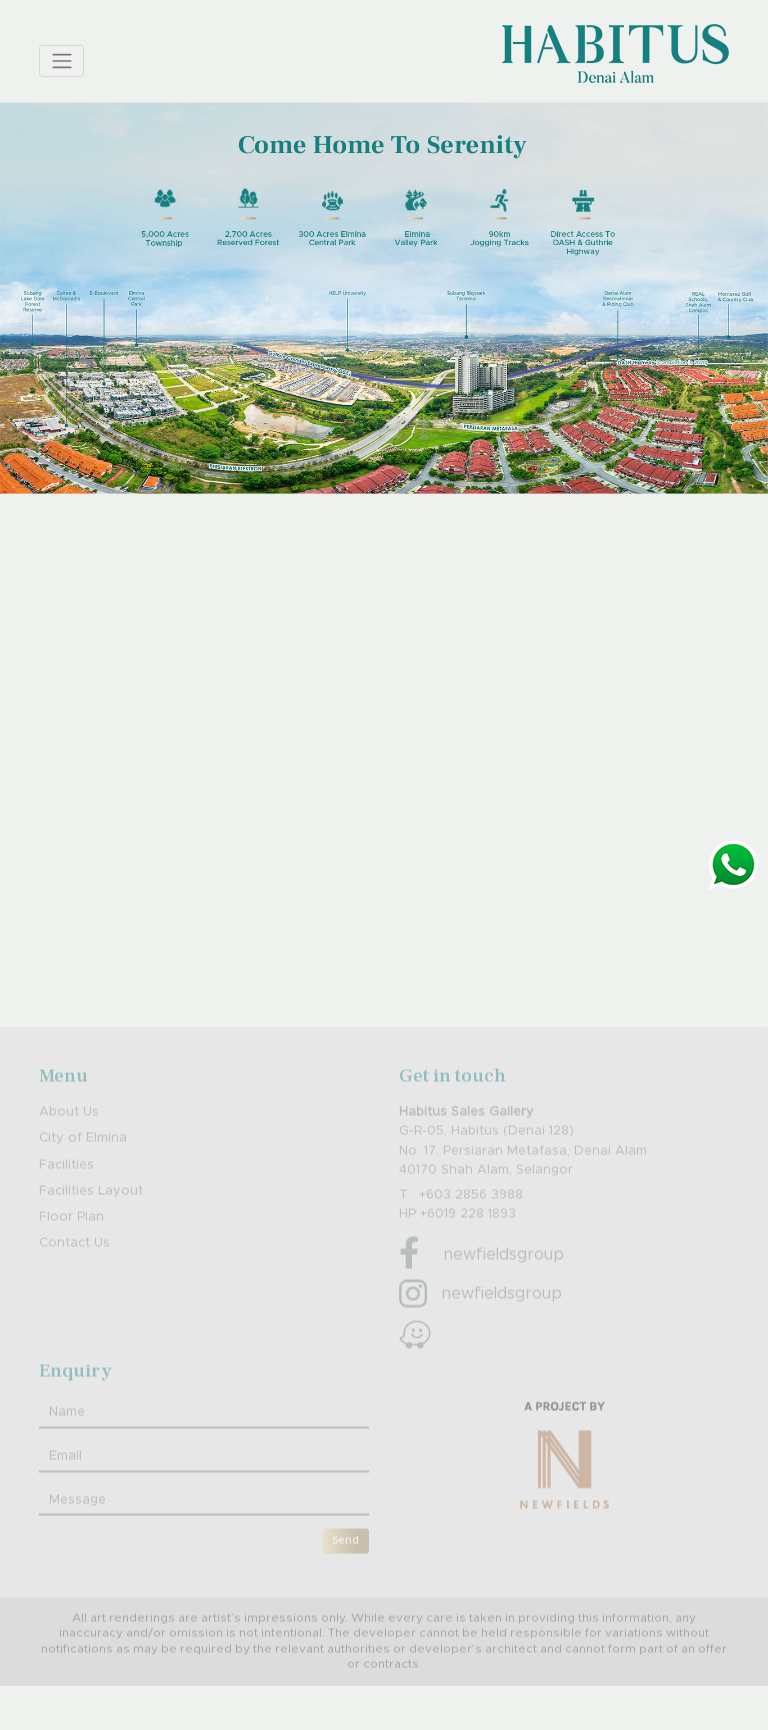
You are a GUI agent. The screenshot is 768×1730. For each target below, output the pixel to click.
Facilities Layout (91, 1213)
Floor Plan (71, 1239)
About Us (69, 1134)
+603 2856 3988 (471, 1217)
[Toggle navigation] (61, 61)
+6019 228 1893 (468, 1236)
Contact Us (74, 1265)
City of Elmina (83, 1160)
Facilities (66, 1186)
